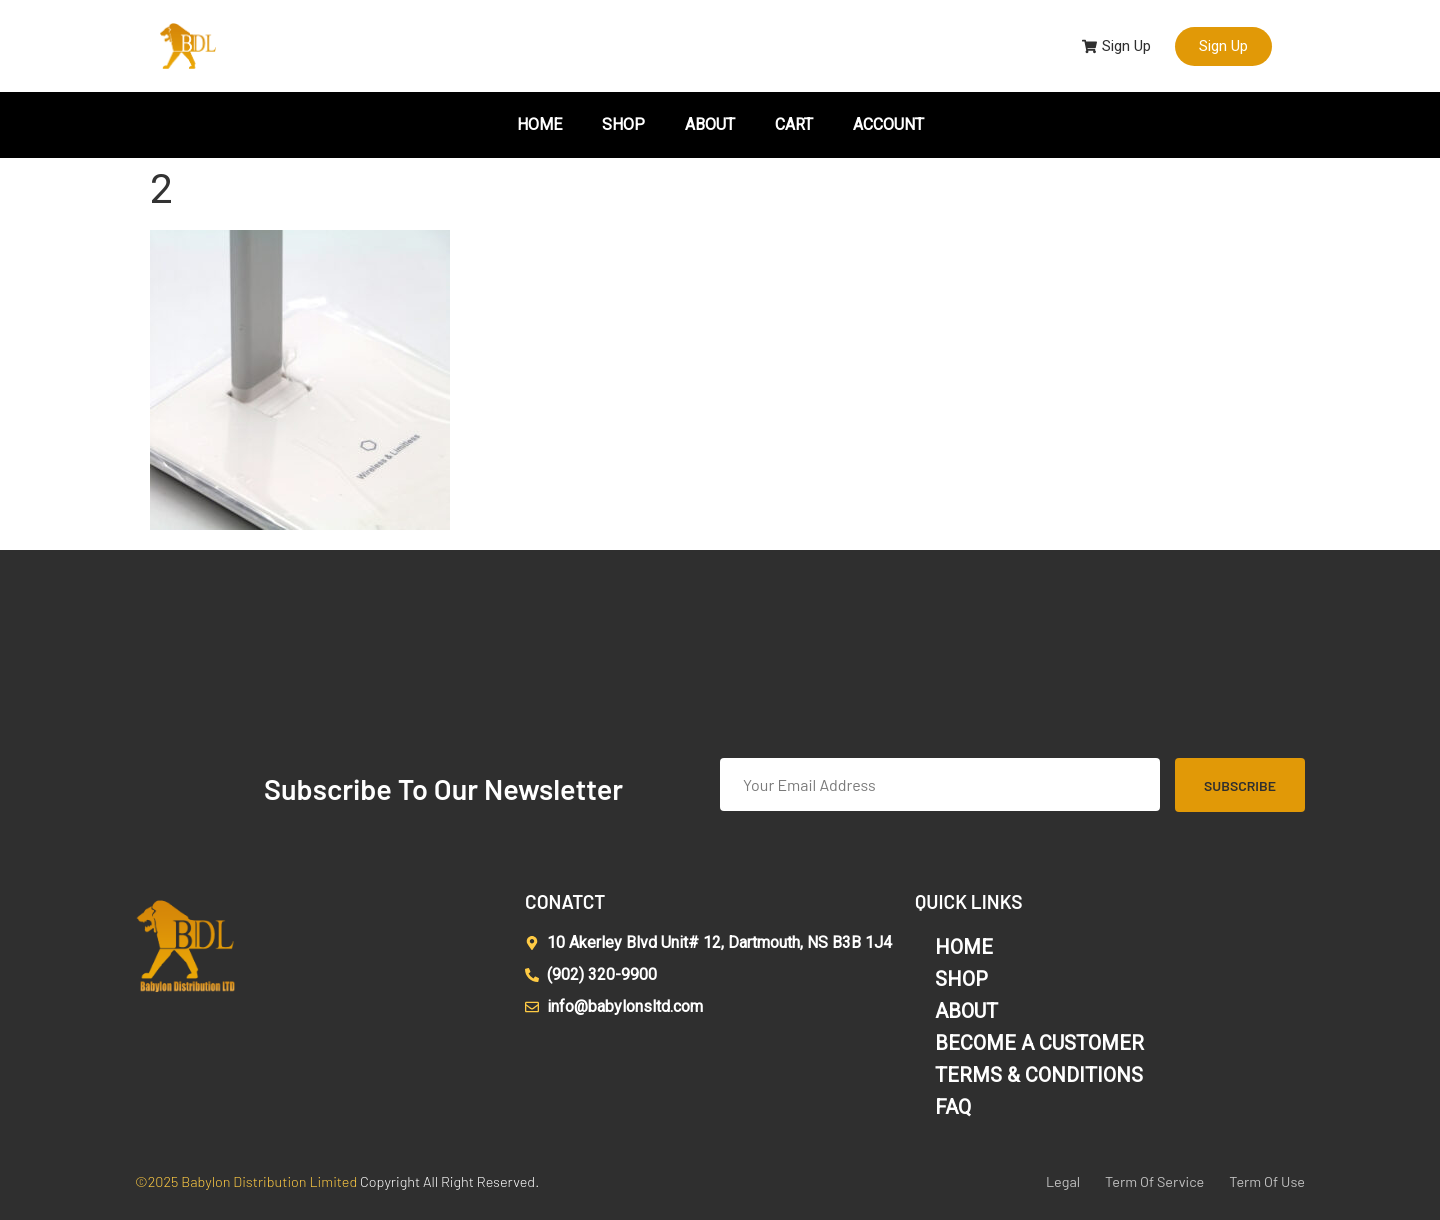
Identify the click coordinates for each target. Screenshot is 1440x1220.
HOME (539, 124)
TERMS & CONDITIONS (1039, 1075)
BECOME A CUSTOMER (1039, 1043)
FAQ (953, 1107)
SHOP (623, 124)
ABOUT (710, 124)
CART (794, 124)
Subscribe (1240, 785)
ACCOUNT (888, 124)
